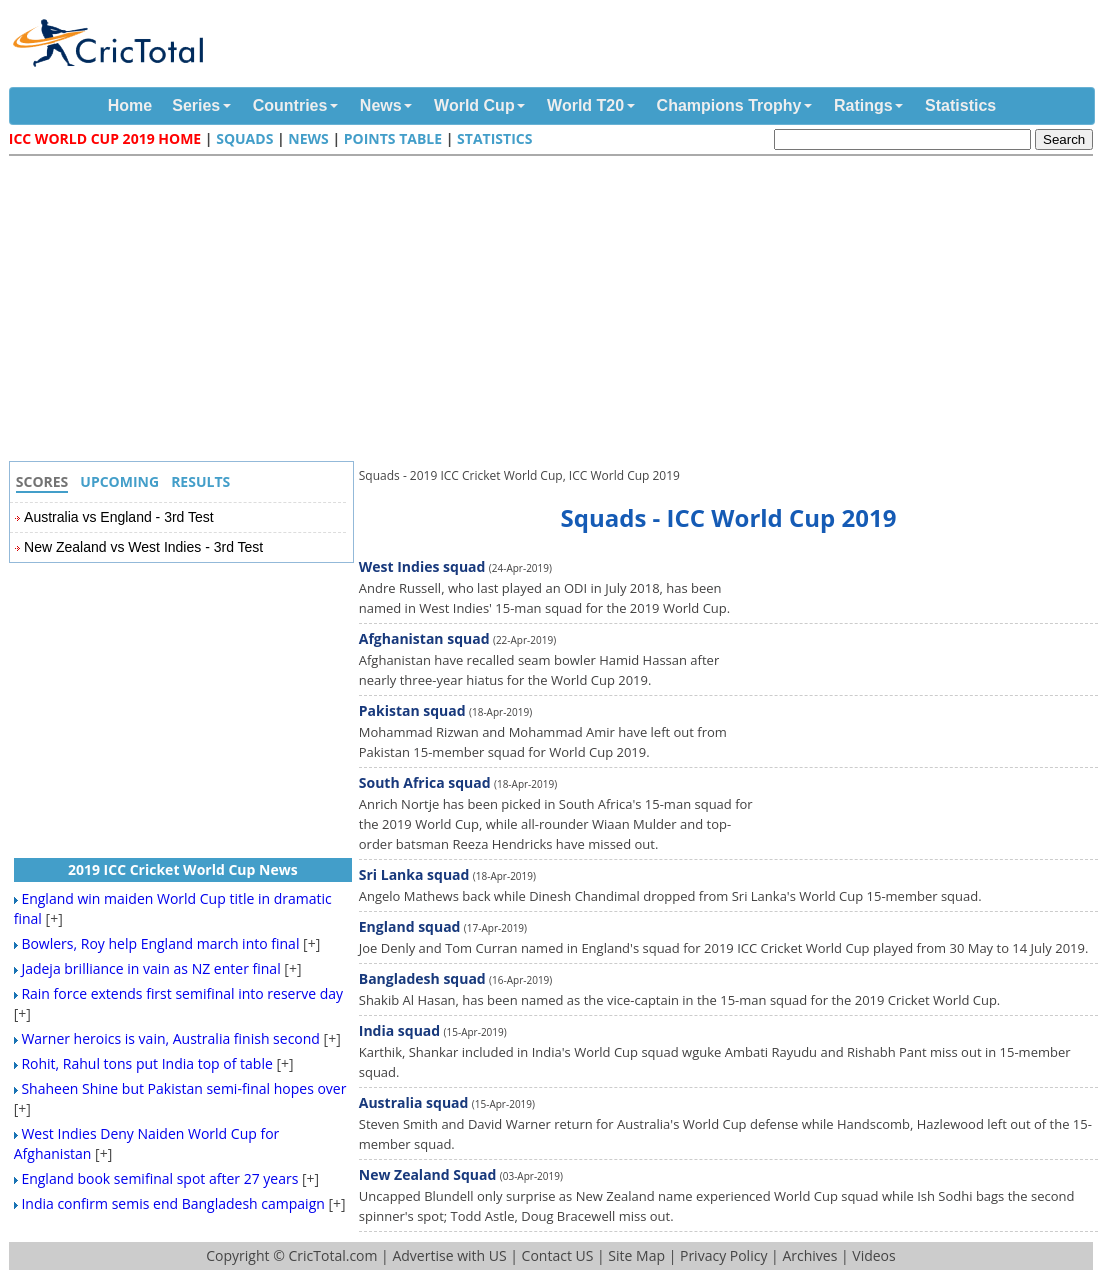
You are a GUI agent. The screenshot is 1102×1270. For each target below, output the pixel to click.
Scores (42, 481)
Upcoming (119, 481)
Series (196, 105)
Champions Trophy (729, 105)
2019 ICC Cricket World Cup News (183, 869)
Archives (809, 1255)
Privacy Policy (723, 1255)
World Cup (474, 105)
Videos (873, 1255)
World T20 (585, 105)
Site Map (636, 1255)
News (381, 105)
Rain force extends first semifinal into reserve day (182, 993)
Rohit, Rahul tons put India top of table (146, 1063)
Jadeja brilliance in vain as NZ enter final (150, 968)
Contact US (558, 1255)
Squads (244, 138)
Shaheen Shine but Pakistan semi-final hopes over (183, 1088)
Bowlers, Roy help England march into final (160, 943)
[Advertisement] (556, 311)
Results (200, 481)
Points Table (393, 138)
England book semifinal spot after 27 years (159, 1178)
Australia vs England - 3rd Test (119, 517)
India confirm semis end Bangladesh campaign (172, 1203)
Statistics (960, 105)
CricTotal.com (332, 1255)
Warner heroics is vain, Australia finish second (170, 1038)
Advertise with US (449, 1255)
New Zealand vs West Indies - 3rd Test (143, 547)
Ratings (863, 105)
